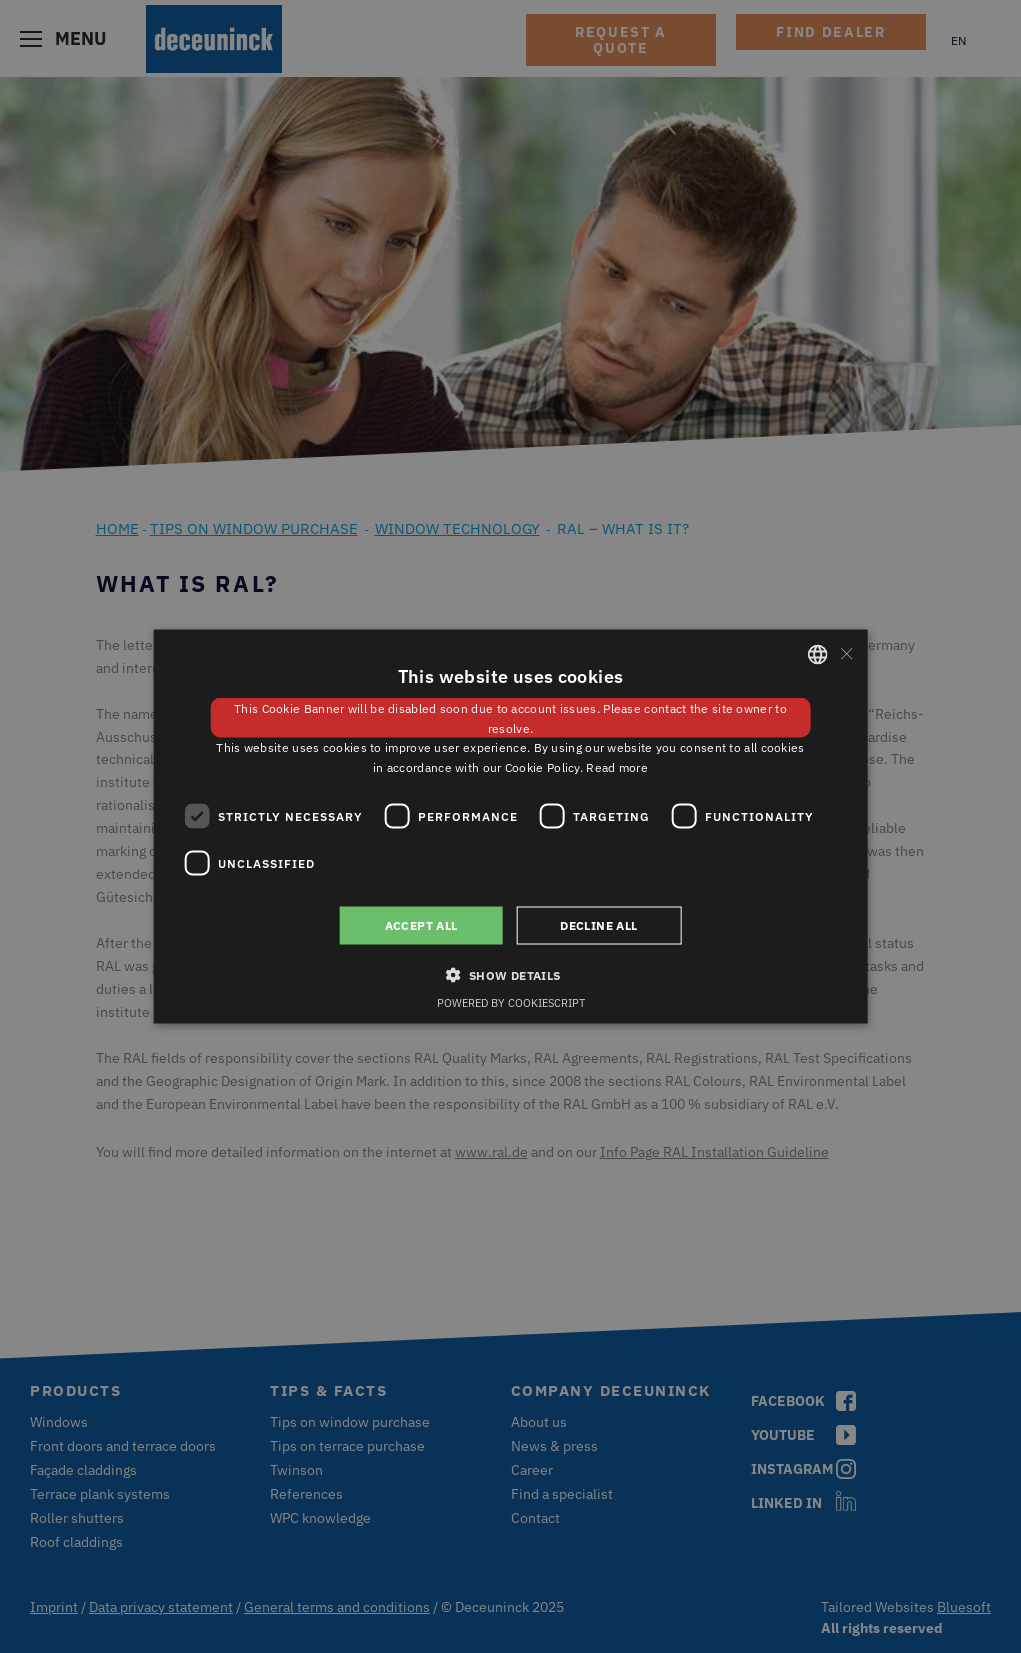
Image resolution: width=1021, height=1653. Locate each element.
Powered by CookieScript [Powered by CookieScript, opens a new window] (511, 1003)
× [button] (845, 653)
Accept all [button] (421, 925)
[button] (510, 975)
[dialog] (510, 826)
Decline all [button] (598, 925)
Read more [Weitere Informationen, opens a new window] (617, 767)
